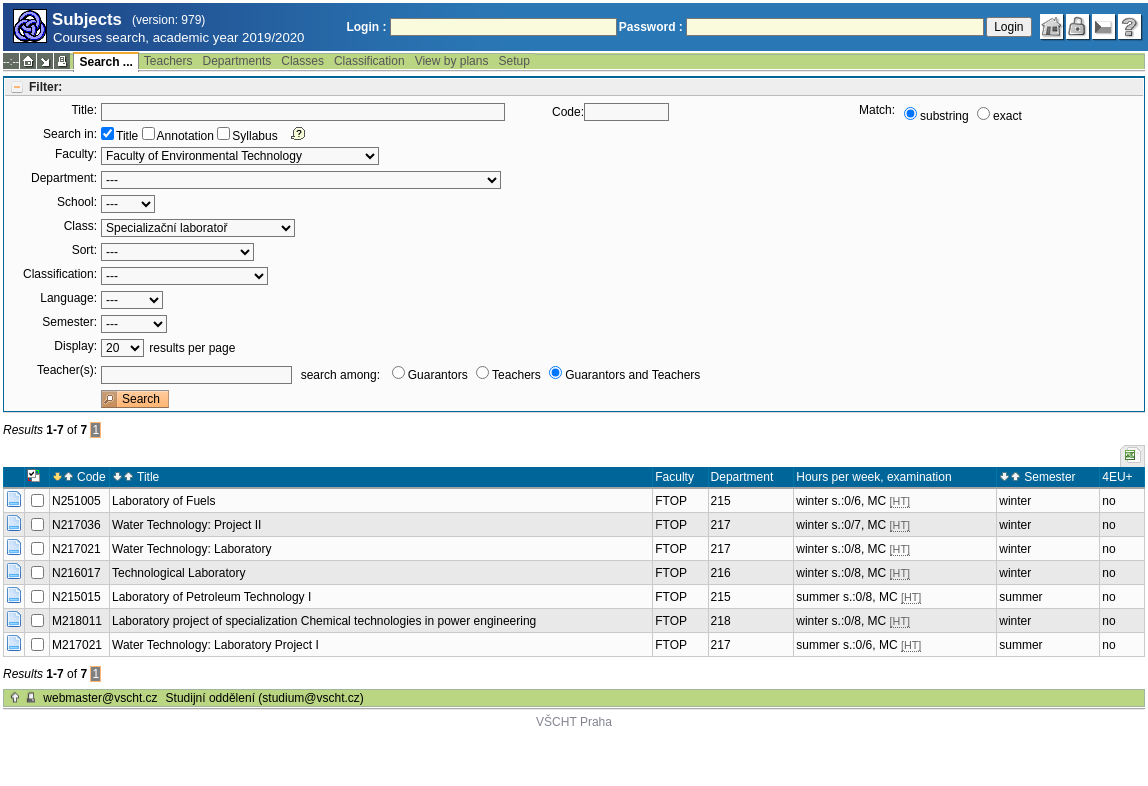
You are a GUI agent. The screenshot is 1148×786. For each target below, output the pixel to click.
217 (721, 525)
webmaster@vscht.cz (100, 698)
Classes (302, 61)
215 (721, 501)
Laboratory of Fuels (163, 501)
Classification (369, 61)
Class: (80, 226)
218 (721, 621)
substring (944, 116)
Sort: (84, 250)
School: (77, 202)
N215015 (76, 597)
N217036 (76, 525)
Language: (68, 298)
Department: (64, 178)
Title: (84, 110)
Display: (75, 346)
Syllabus (254, 136)
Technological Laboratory (178, 573)
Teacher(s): (67, 370)
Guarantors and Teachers (632, 375)
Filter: (45, 87)
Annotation (185, 136)
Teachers (168, 61)
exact (1007, 116)
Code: (568, 112)
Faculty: (76, 154)
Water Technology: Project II (186, 525)
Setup (513, 61)
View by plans (452, 61)
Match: (877, 110)
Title (127, 136)
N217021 (76, 549)
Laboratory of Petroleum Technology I (211, 597)
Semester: (69, 322)
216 (721, 573)
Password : (651, 27)
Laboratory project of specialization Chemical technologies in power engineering (324, 621)
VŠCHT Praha (574, 722)
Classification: (60, 274)
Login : (366, 27)
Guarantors (438, 375)
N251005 (76, 501)
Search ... (105, 62)
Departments (237, 61)
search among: (340, 375)
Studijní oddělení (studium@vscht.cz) (265, 698)
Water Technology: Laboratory (191, 549)
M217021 (77, 645)
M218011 (77, 621)
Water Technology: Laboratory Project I (215, 645)
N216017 (76, 573)
